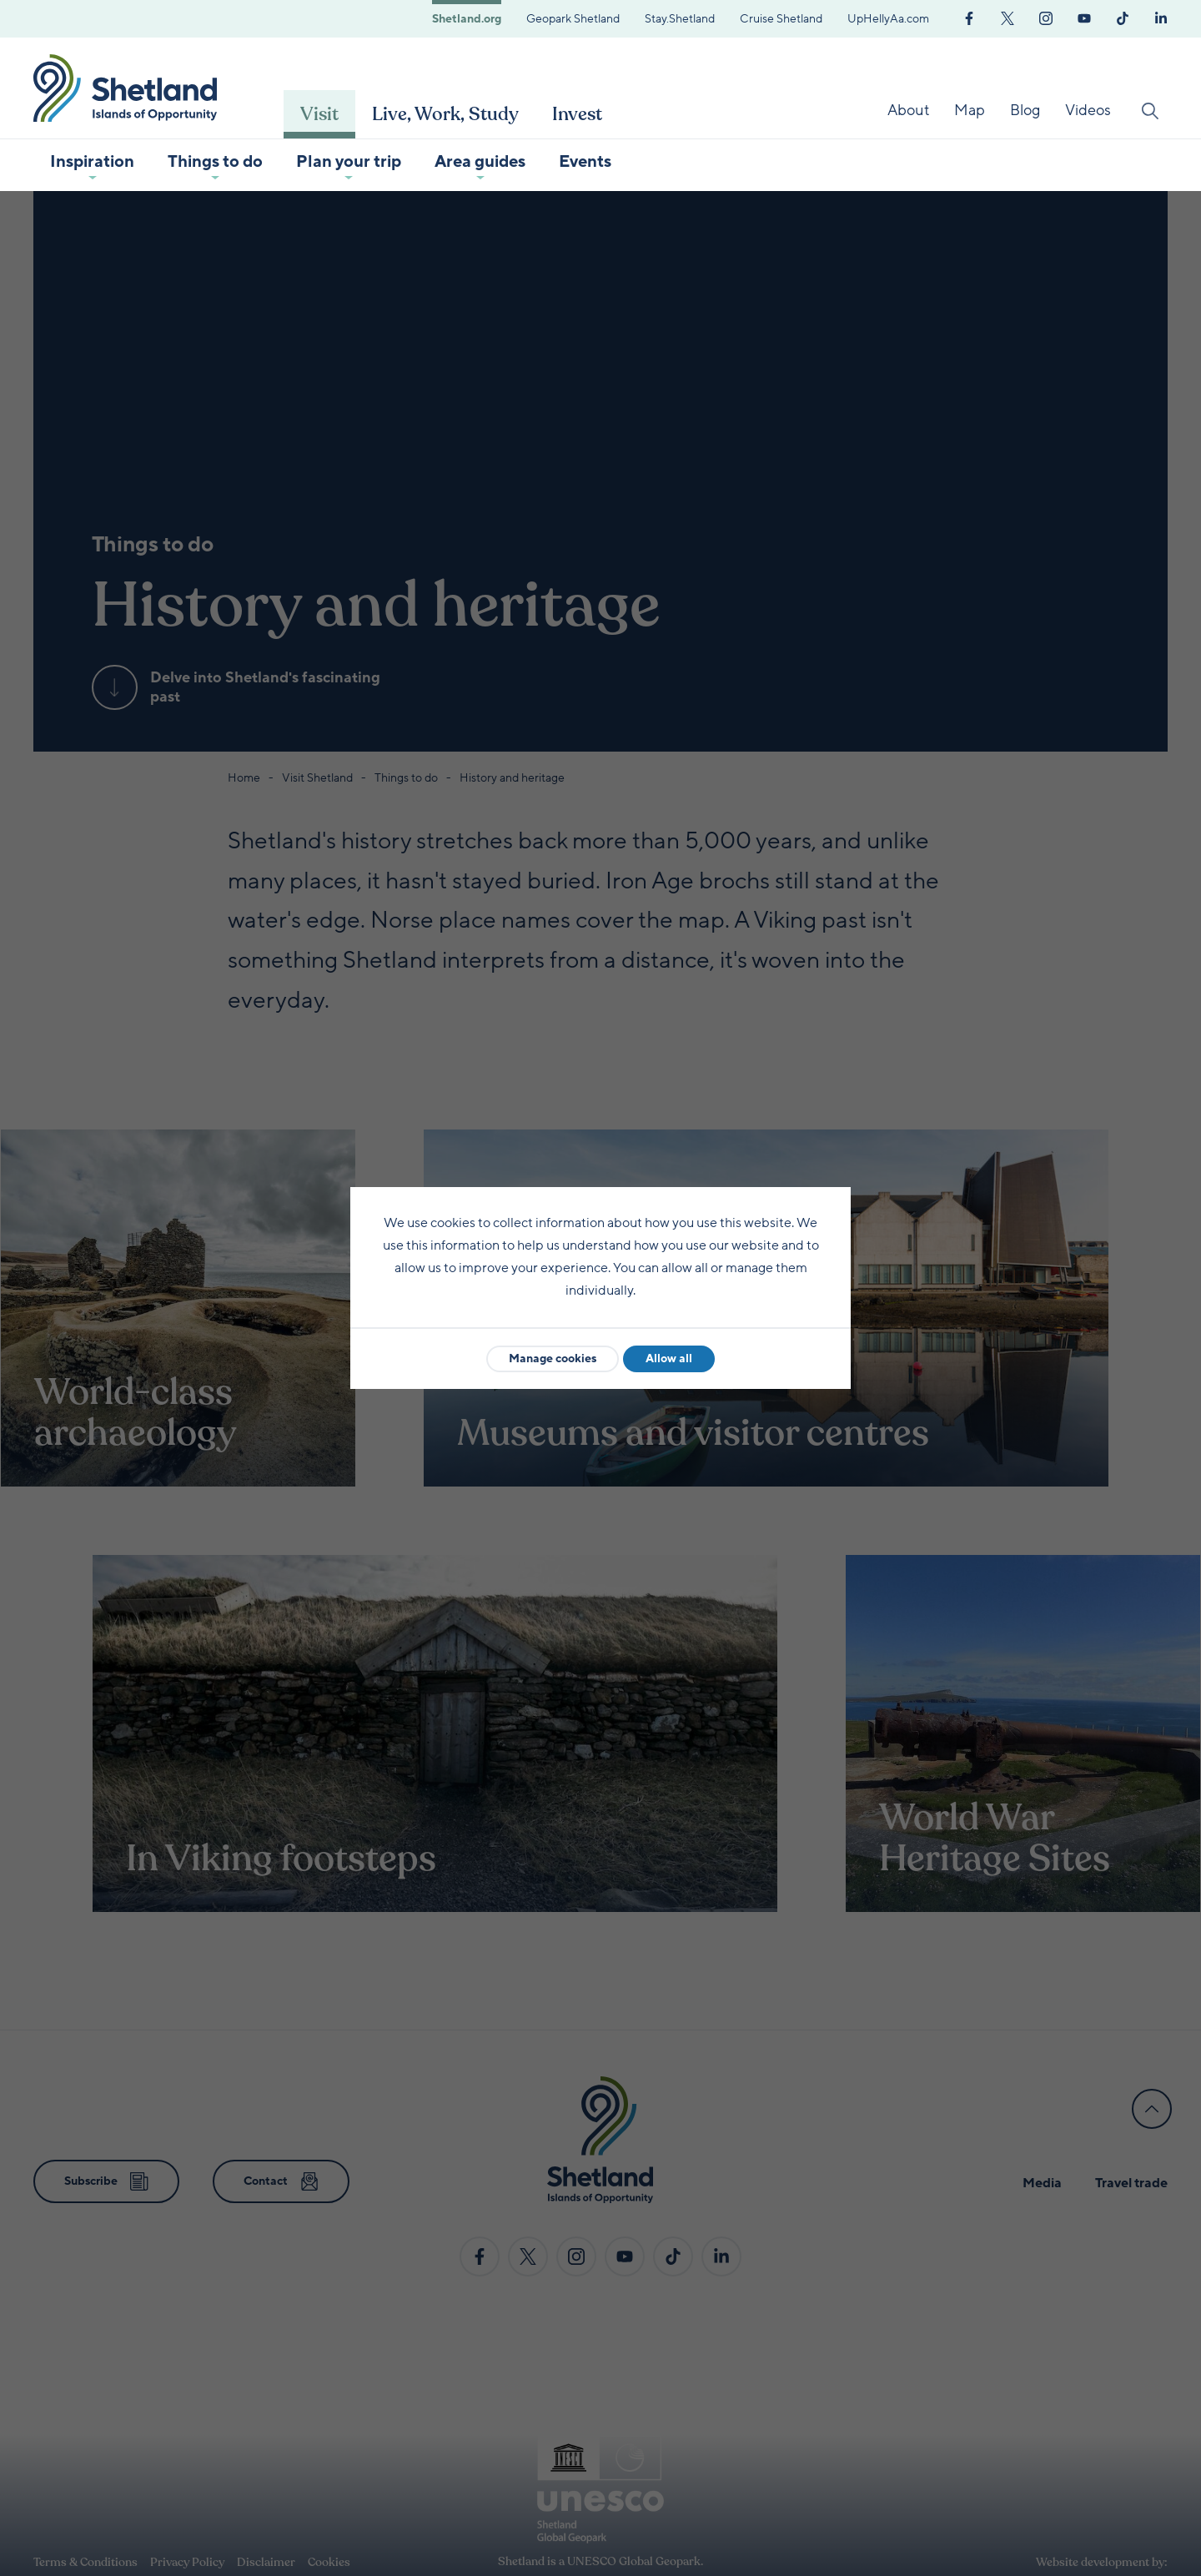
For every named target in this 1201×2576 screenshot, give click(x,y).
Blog (1025, 110)
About (908, 110)
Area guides (480, 162)
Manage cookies (552, 1358)
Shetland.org (466, 19)
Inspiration (92, 162)
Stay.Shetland (680, 19)
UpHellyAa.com (888, 19)
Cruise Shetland (781, 19)
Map (969, 110)
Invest (577, 114)
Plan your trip (348, 162)
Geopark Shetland (573, 19)
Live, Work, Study (445, 114)
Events (585, 162)
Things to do (215, 162)
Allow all (669, 1358)
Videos (1088, 110)
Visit (319, 114)
